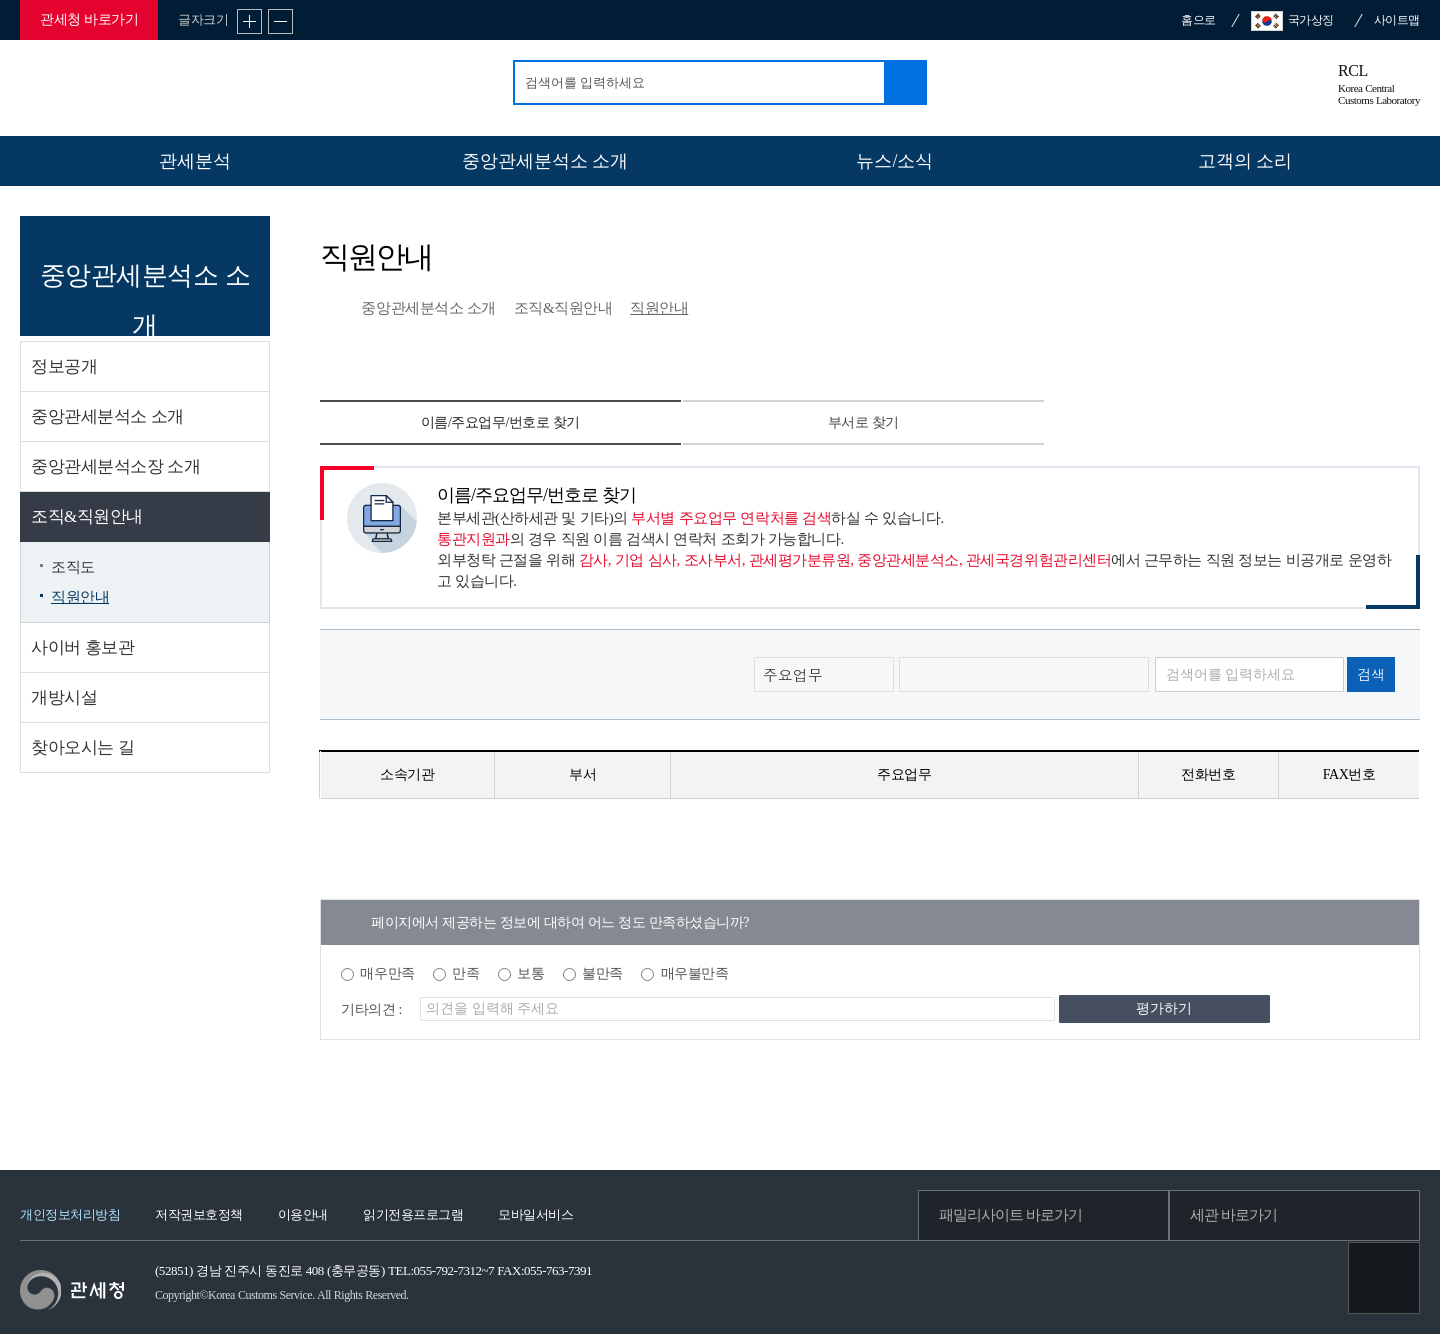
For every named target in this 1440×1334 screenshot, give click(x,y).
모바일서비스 (535, 1214)
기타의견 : (371, 1009)
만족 (465, 973)
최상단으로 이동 (1384, 1278)
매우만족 (387, 973)
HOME (330, 310)
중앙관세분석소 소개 (107, 416)
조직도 (73, 567)
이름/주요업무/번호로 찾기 (500, 422)
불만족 (602, 973)
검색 (904, 82)
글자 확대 (249, 21)
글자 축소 (280, 21)
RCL (1379, 85)
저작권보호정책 (199, 1214)
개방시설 (64, 697)
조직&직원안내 (87, 516)
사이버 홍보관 (82, 647)
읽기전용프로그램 (413, 1214)
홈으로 (1198, 20)
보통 (530, 973)
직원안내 (80, 597)
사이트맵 (1397, 20)
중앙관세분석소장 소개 (115, 466)
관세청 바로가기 (89, 19)
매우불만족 (695, 973)
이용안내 (303, 1214)
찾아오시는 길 (82, 747)
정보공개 (64, 366)
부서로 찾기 (863, 422)
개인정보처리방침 (70, 1214)
